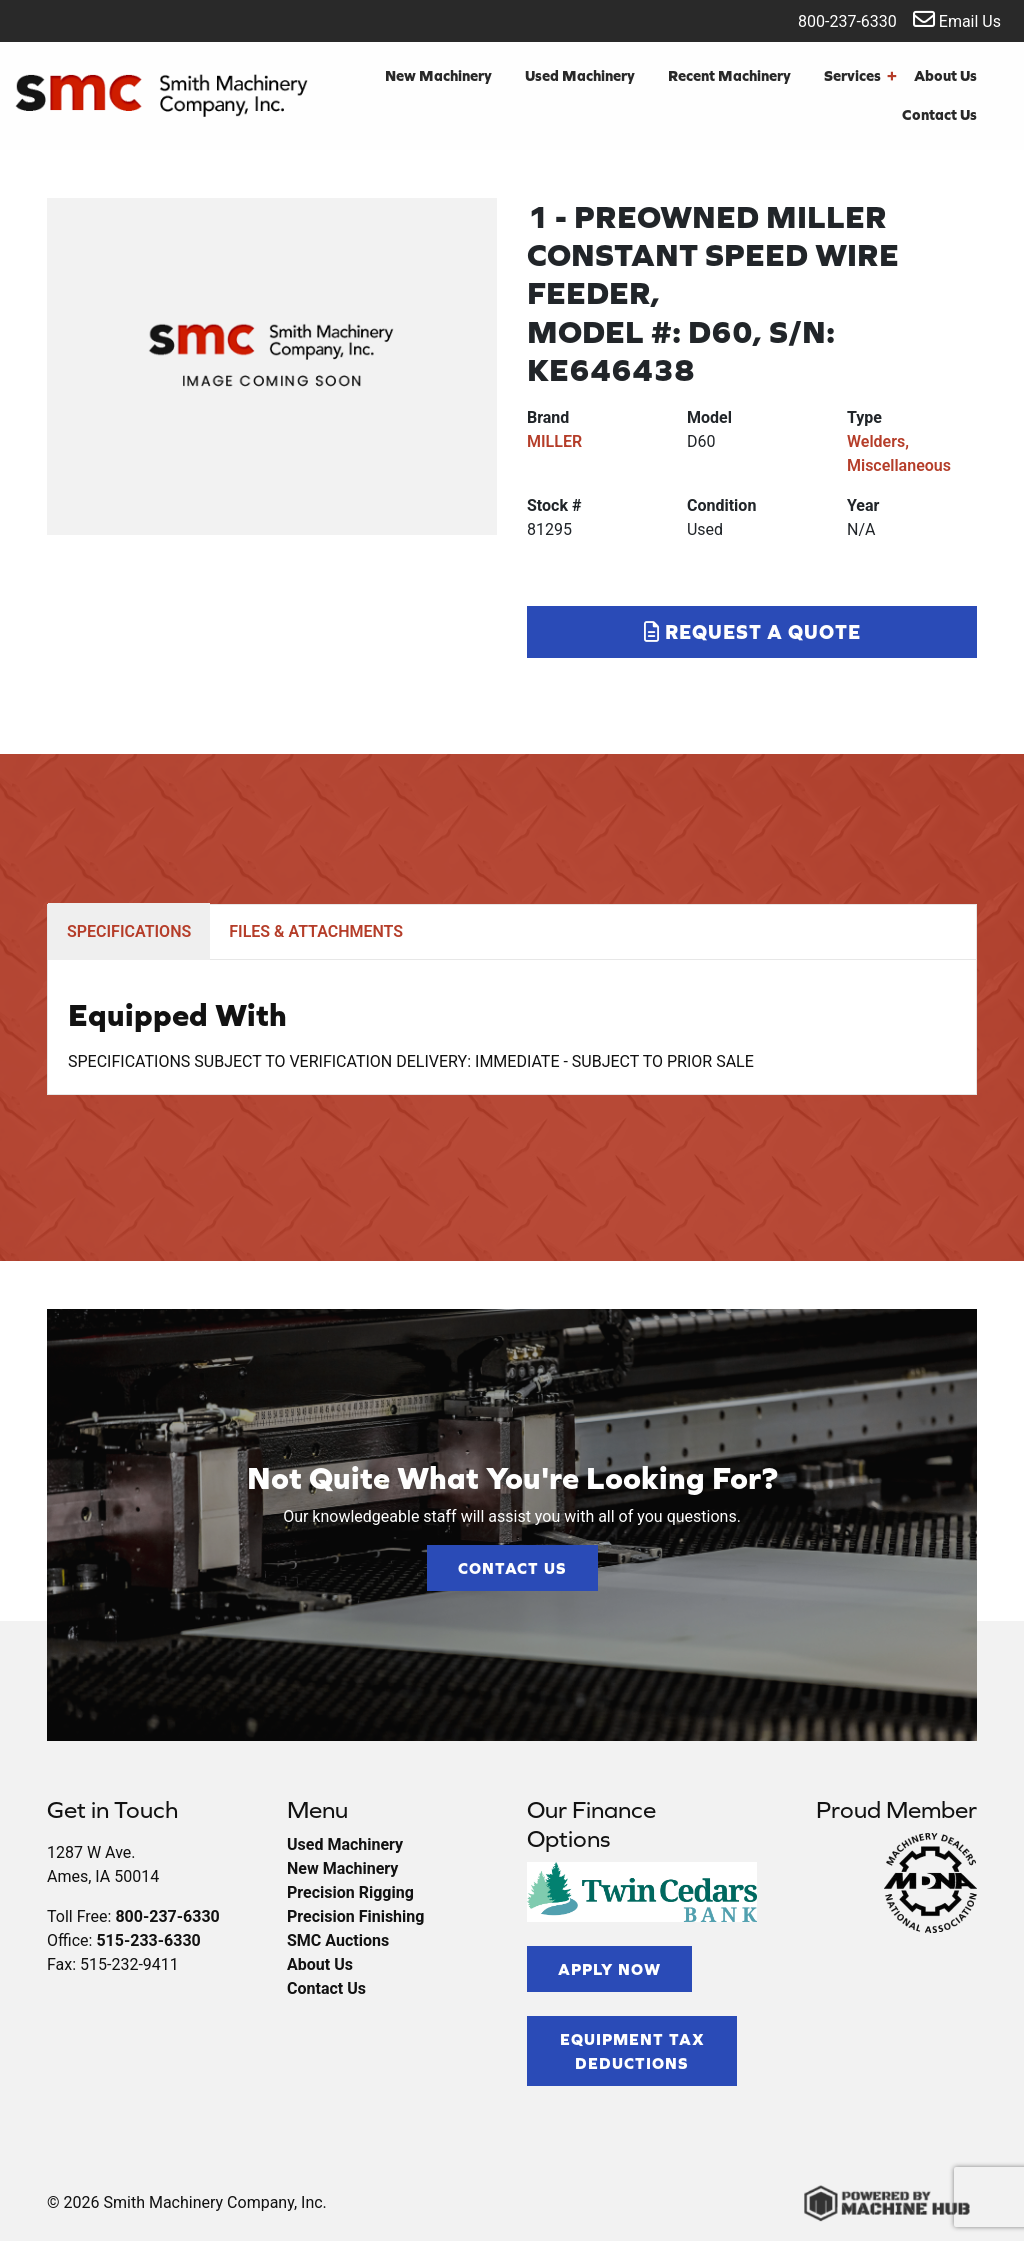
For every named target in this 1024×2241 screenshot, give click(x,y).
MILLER (554, 441)
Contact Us (939, 114)
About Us (945, 75)
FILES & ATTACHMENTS (316, 931)
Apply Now (609, 1969)
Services (860, 76)
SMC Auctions (338, 1940)
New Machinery (438, 75)
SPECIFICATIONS (129, 931)
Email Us (957, 19)
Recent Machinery (729, 75)
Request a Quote (752, 631)
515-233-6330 (148, 1940)
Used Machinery (580, 75)
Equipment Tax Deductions (632, 2051)
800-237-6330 (834, 19)
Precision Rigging (350, 1892)
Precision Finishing (355, 1916)
